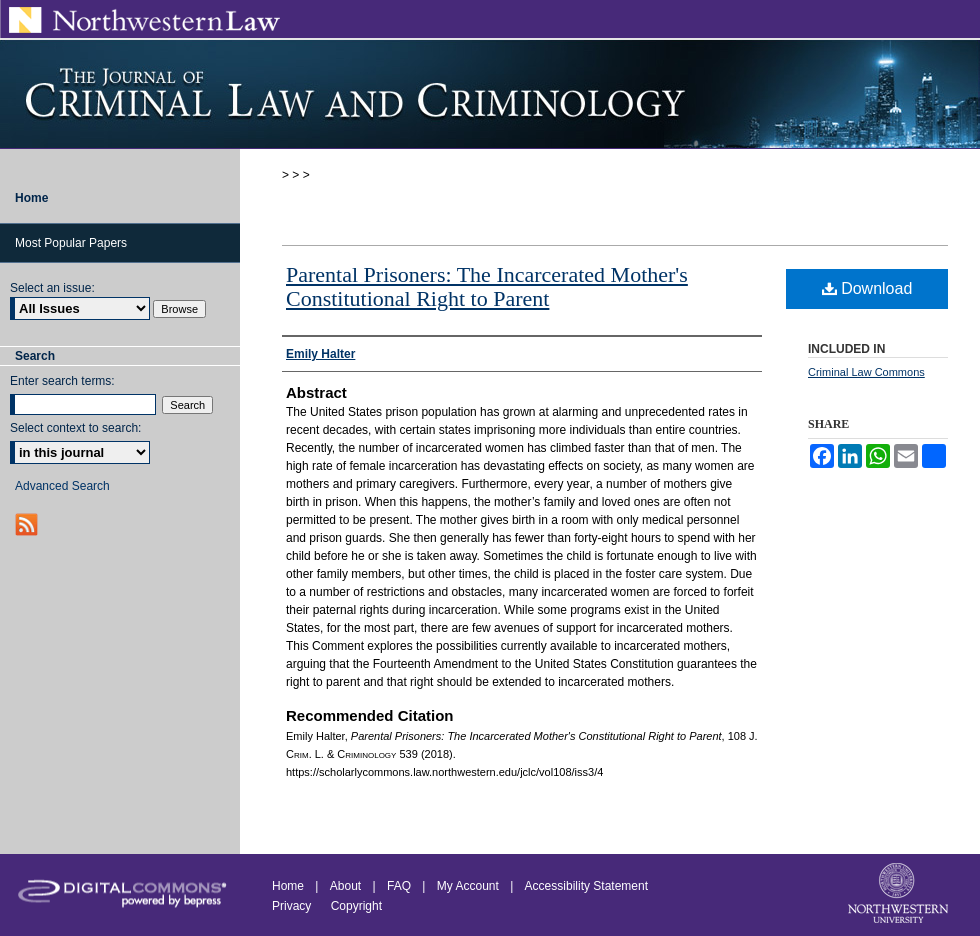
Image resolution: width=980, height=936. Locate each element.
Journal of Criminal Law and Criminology (490, 94)
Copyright (356, 906)
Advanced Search (62, 486)
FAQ (399, 886)
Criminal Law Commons (866, 372)
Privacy (293, 906)
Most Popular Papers (71, 243)
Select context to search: (75, 428)
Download (867, 288)
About (345, 886)
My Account (468, 886)
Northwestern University (900, 895)
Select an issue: (52, 288)
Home (288, 886)
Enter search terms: (62, 381)
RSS (28, 524)
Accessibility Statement (586, 886)
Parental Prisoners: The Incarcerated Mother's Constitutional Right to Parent (487, 286)
